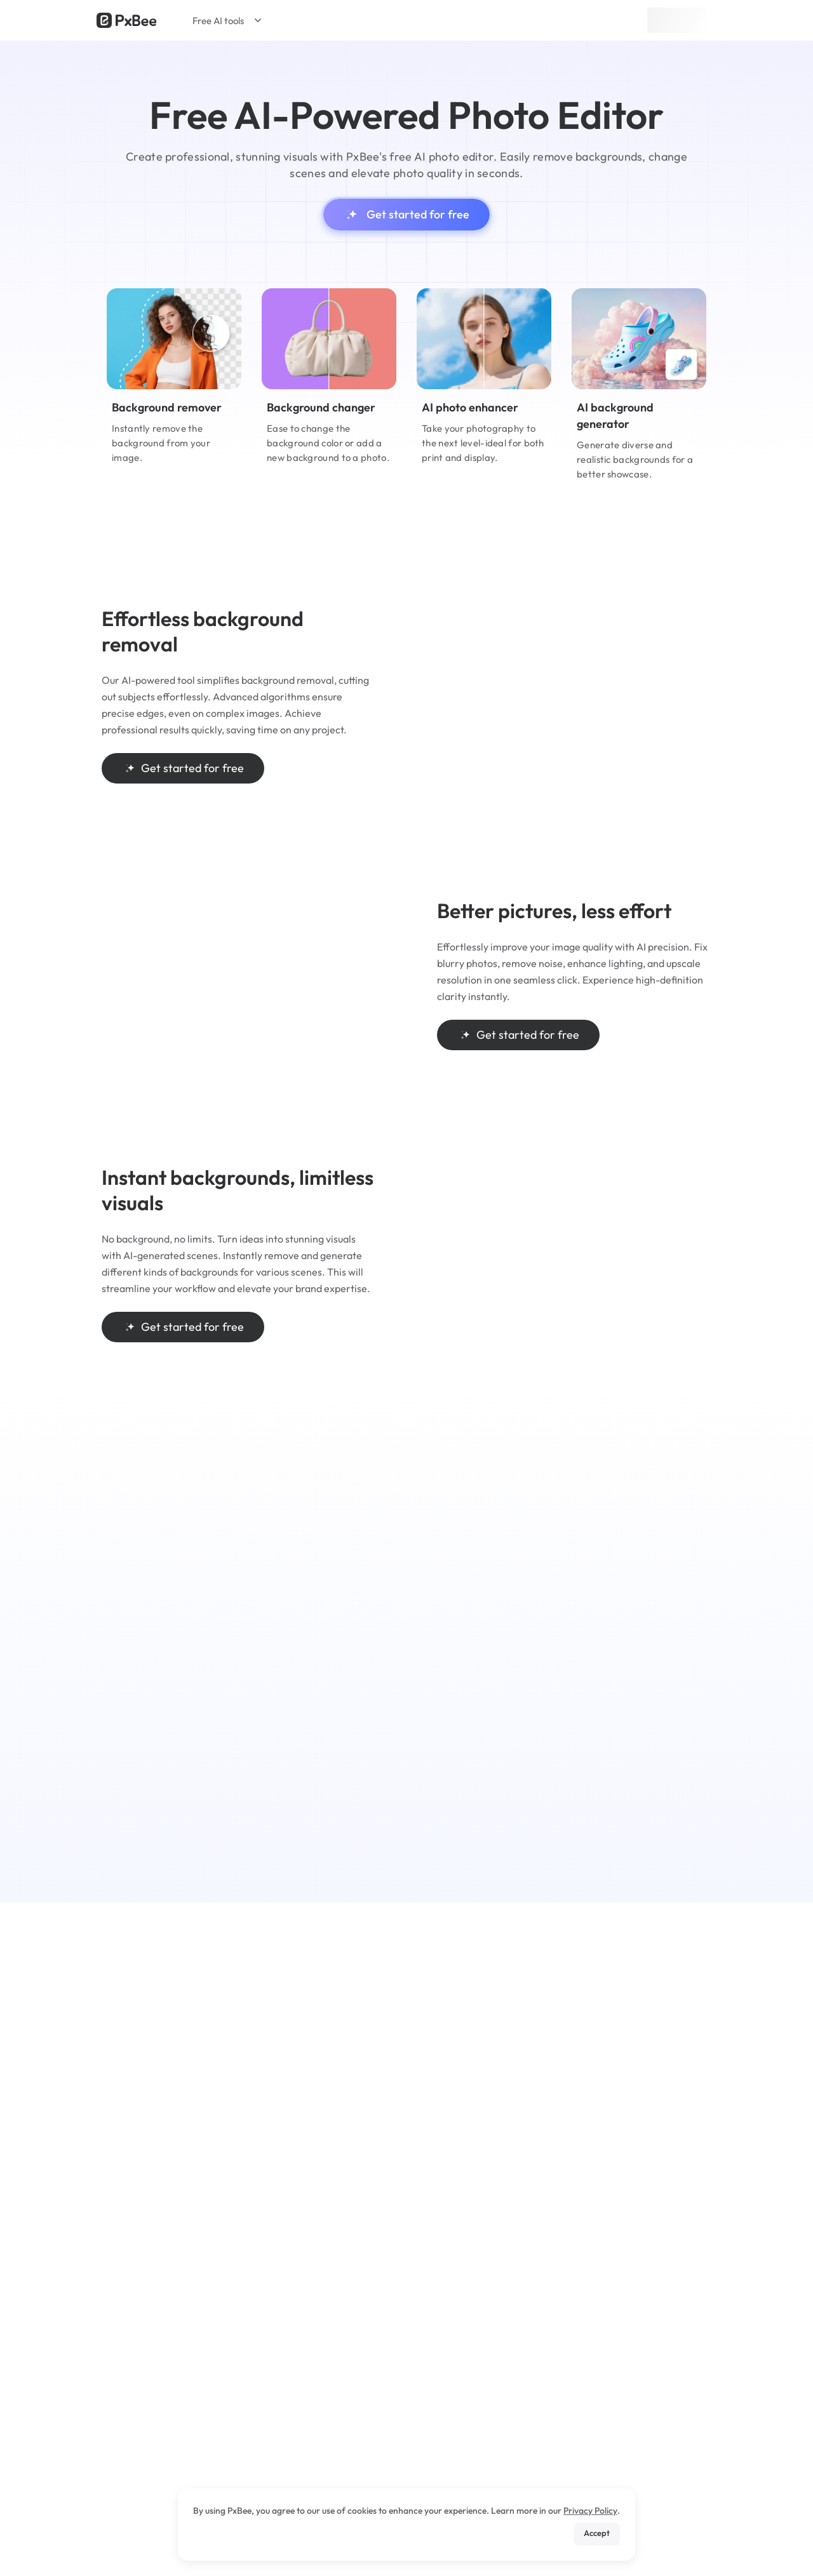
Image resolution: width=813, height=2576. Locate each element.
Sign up (676, 20)
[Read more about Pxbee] (126, 20)
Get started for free (406, 214)
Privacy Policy (590, 2510)
